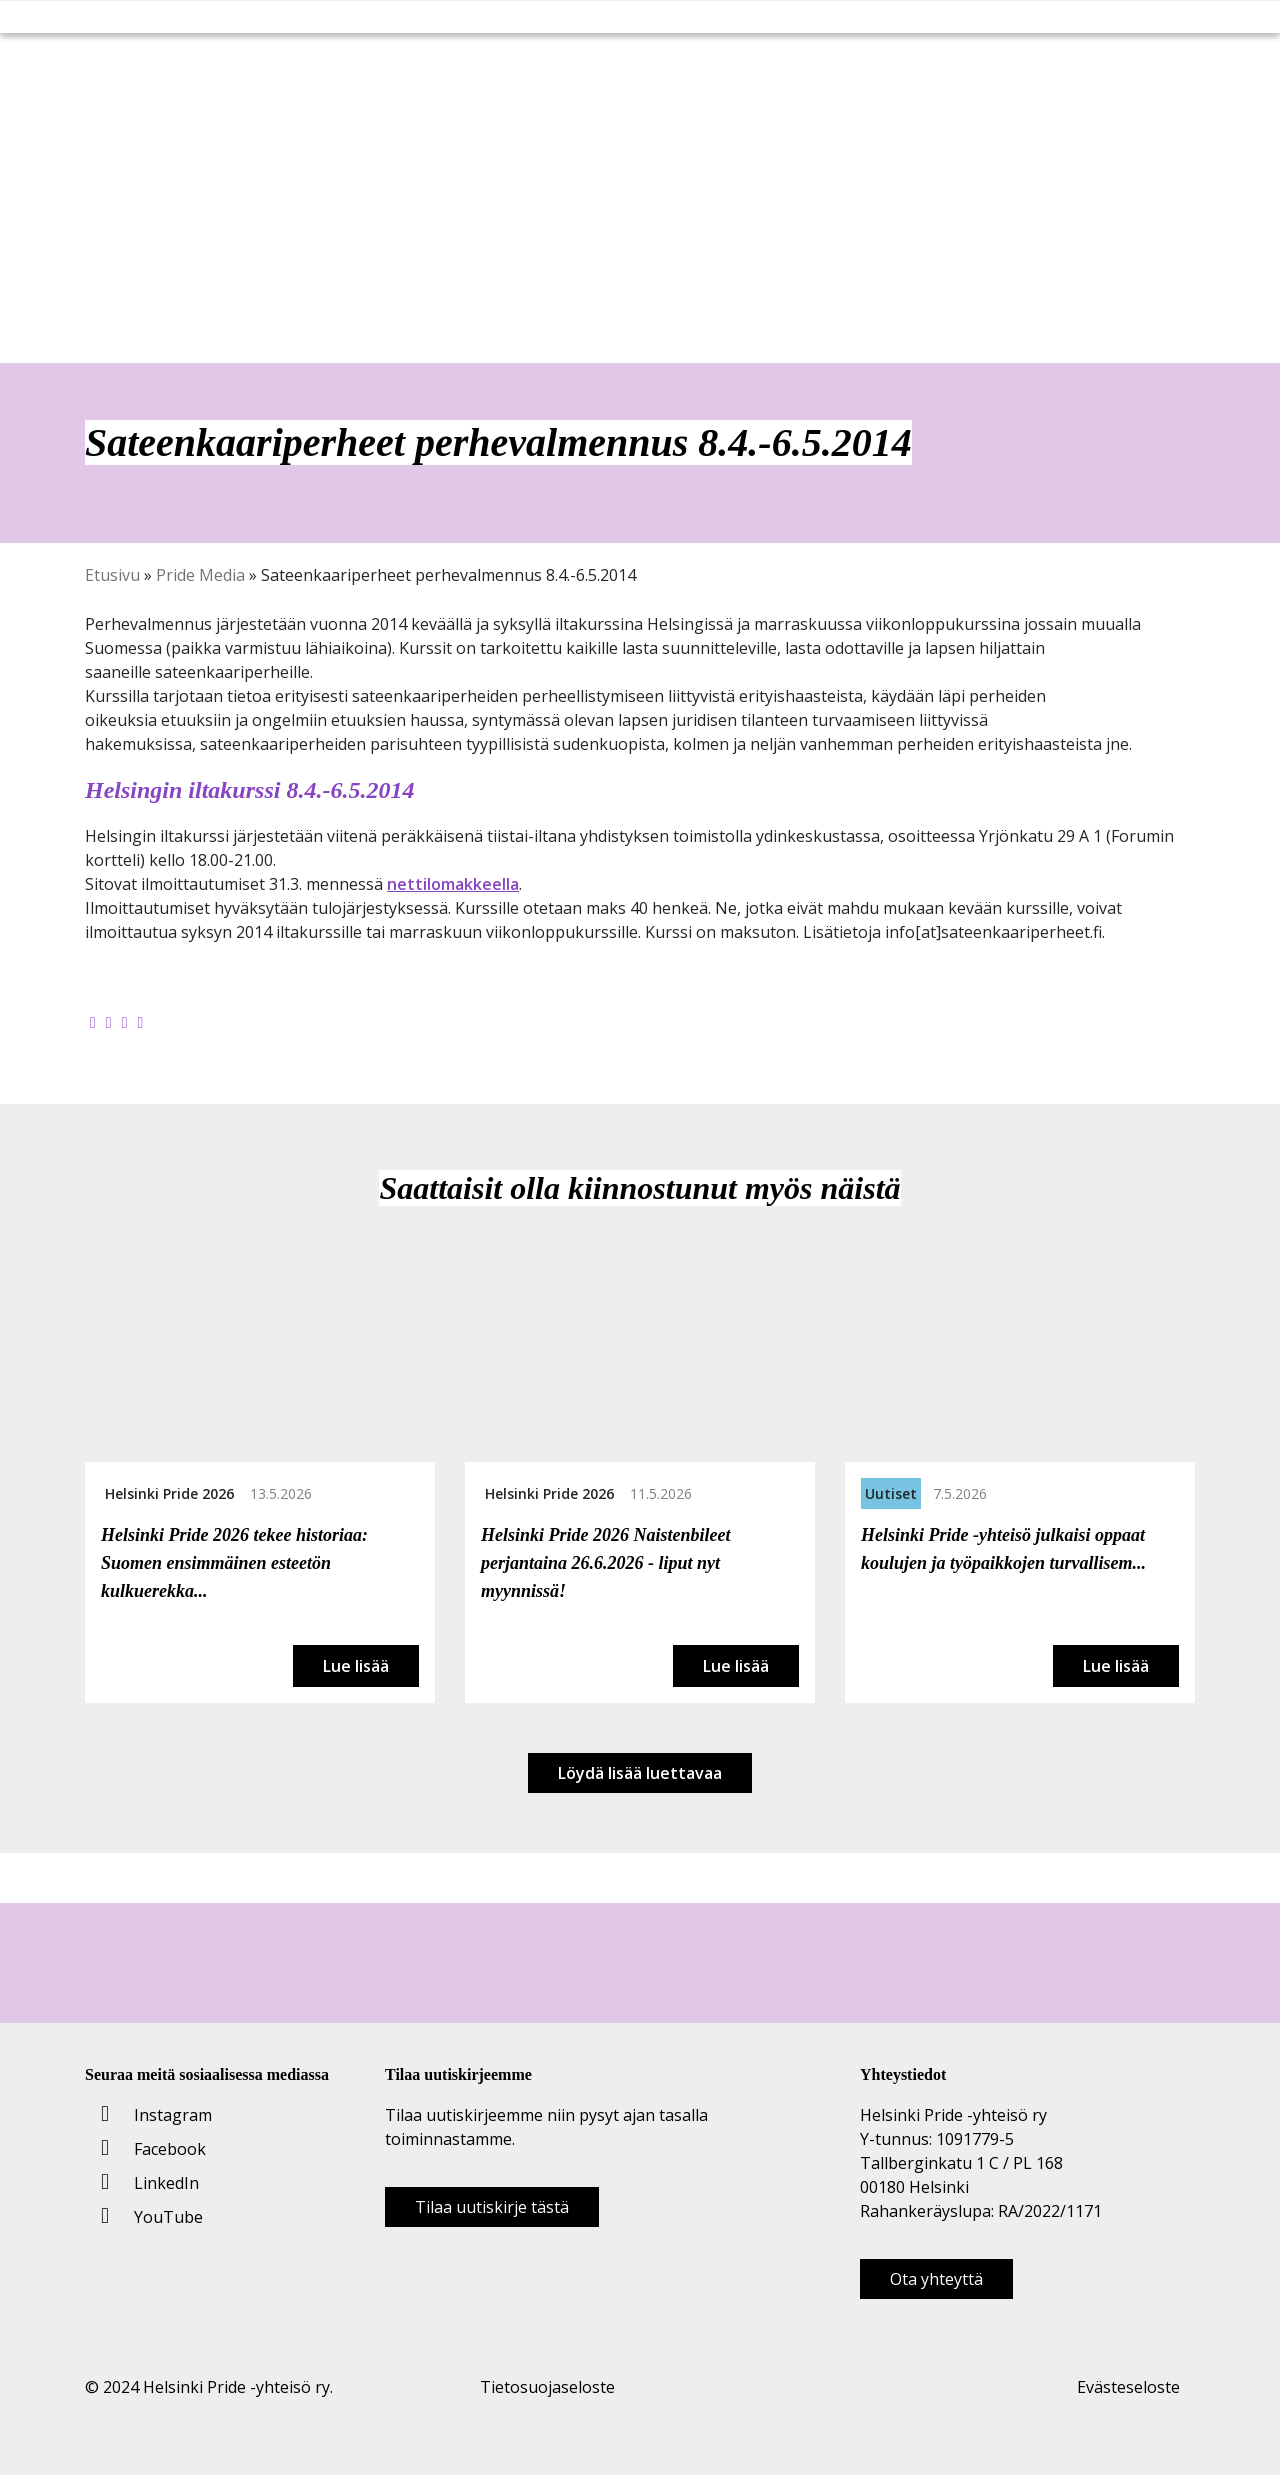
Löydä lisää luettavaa (640, 1773)
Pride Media (200, 575)
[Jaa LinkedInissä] (125, 1022)
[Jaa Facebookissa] (93, 1022)
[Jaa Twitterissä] (109, 1022)
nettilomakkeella (453, 884)
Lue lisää (356, 1666)
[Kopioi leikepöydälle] (141, 1022)
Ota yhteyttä (936, 2279)
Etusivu (112, 575)
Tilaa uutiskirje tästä (492, 2207)
